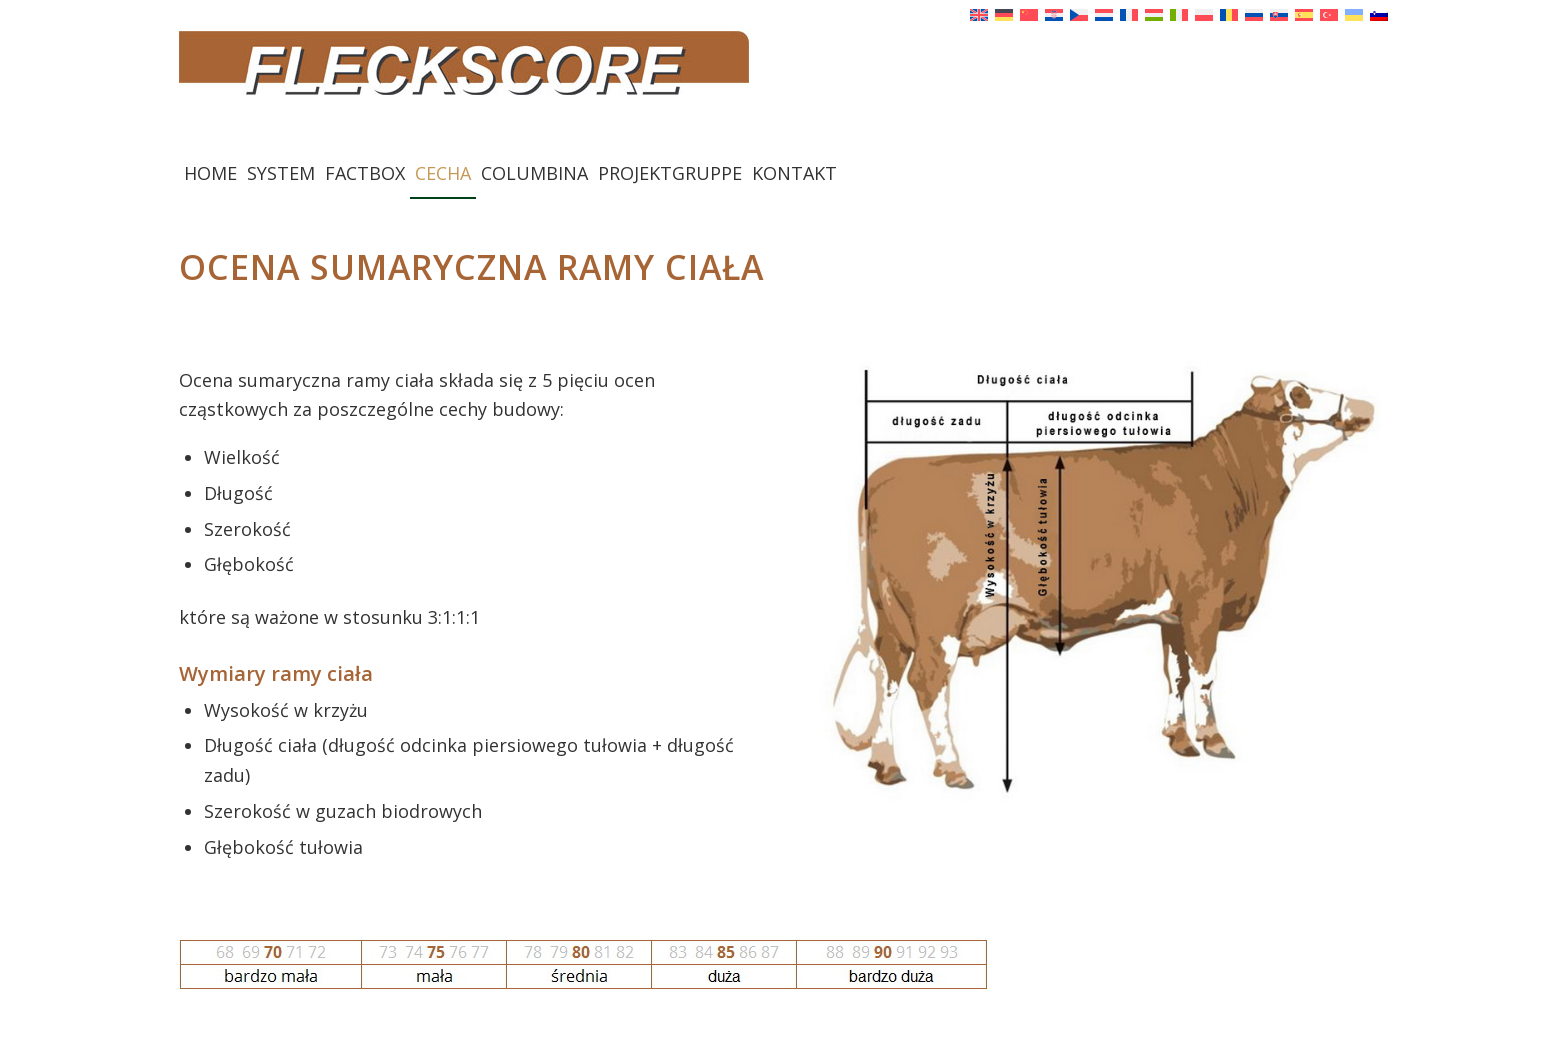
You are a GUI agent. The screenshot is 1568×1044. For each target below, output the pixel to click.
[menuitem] (210, 173)
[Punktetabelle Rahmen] (584, 964)
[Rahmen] (1104, 578)
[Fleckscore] (784, 89)
